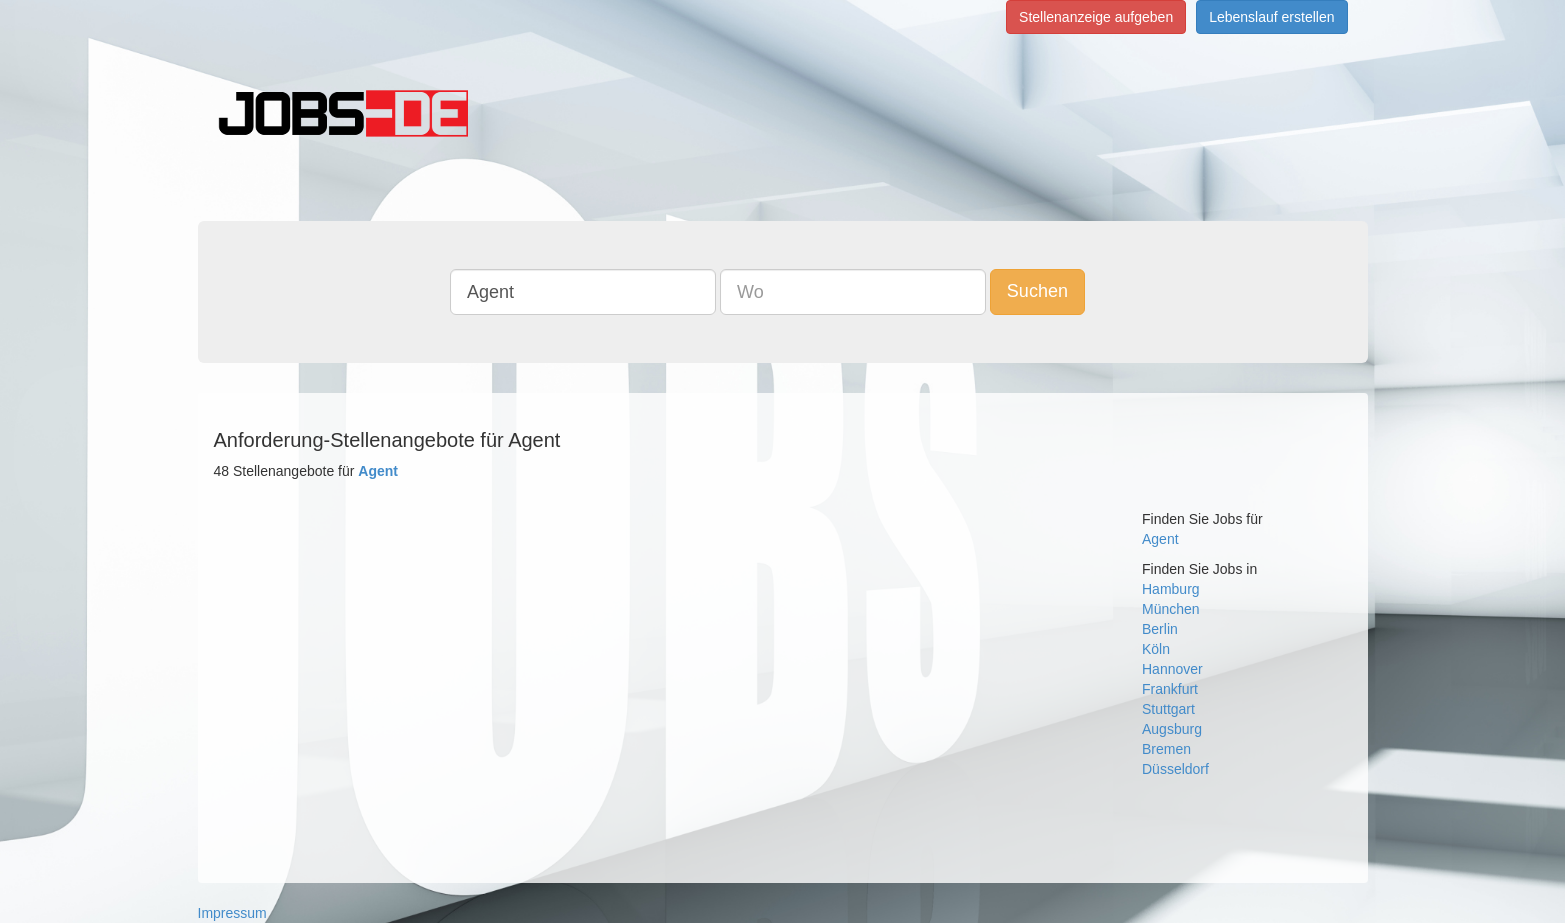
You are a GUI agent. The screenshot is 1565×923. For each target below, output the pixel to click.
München (1171, 609)
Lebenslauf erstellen (1271, 17)
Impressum (232, 913)
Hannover (1172, 669)
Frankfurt (1170, 689)
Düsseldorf (1175, 769)
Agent (1160, 539)
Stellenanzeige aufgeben (1096, 17)
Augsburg (1172, 729)
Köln (1156, 649)
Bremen (1166, 749)
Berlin (1160, 629)
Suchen (1037, 291)
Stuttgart (1168, 709)
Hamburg (1171, 589)
